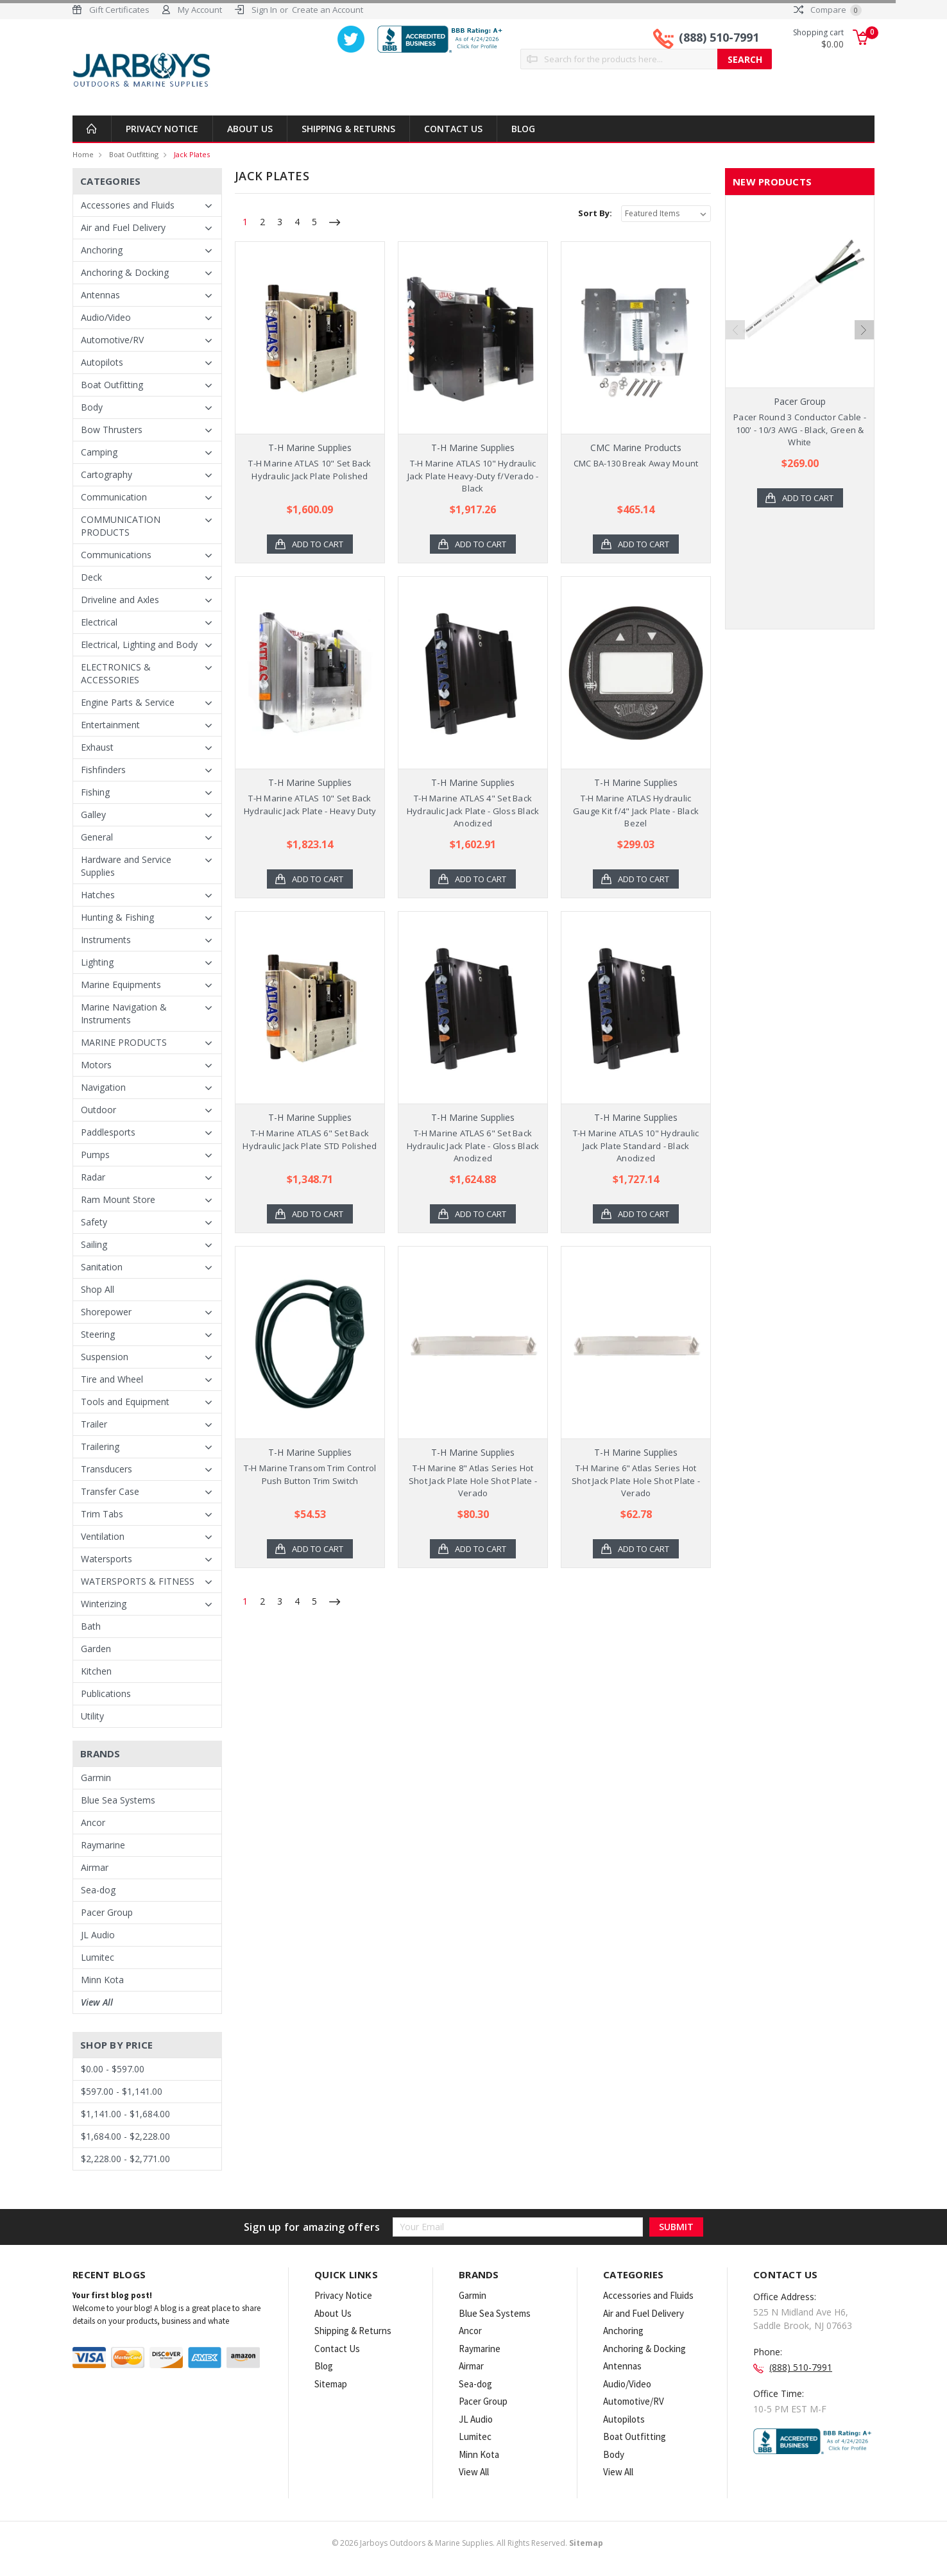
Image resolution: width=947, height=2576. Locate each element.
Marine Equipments (121, 984)
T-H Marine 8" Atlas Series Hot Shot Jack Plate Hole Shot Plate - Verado (473, 1480)
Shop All (97, 1289)
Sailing (94, 1244)
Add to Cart (317, 544)
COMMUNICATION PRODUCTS (120, 525)
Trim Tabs (102, 1514)
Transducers (106, 1469)
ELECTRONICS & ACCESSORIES (116, 673)
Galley (93, 814)
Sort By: (595, 213)
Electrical (99, 622)
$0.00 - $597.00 (112, 2069)
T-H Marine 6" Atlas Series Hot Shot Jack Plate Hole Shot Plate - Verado (636, 1480)
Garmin (96, 1777)
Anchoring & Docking (125, 272)
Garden (96, 1648)
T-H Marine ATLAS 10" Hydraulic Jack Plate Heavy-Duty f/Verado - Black (473, 475)
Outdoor (98, 1110)
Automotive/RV (112, 340)
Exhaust (97, 747)
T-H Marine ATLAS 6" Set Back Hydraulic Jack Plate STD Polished (310, 1139)
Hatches (98, 895)
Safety (94, 1222)
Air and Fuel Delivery (123, 227)
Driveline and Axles (120, 599)
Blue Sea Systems (118, 1800)
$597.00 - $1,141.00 (121, 2091)
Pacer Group (107, 1912)
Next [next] (864, 329)
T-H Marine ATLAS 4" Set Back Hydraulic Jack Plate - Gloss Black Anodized (473, 810)
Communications (116, 555)
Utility (92, 1716)
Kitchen (96, 1671)
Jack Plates (192, 154)
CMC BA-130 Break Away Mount (636, 463)
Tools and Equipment (125, 1401)
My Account (200, 9)
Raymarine (103, 1845)
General (97, 837)
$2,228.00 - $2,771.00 (125, 2159)
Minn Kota (102, 1980)
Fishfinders (103, 769)
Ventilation (102, 1536)
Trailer (94, 1424)
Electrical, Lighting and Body (139, 644)
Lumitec (97, 1957)
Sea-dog (98, 1890)
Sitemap (330, 2384)
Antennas (100, 295)
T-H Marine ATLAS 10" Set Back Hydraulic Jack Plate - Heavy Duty (310, 804)
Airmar (94, 1867)
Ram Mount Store (118, 1199)
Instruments (106, 940)
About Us (250, 129)
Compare (828, 9)
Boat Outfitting (133, 154)
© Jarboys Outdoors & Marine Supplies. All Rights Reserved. (467, 2543)
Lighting (97, 962)
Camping (99, 452)
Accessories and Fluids (128, 205)
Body (92, 407)
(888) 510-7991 (719, 37)
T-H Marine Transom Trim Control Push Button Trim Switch (310, 1474)
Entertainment (110, 725)
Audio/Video (106, 317)
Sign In (264, 9)
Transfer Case (110, 1491)
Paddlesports (108, 1132)
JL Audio (98, 1935)
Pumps (95, 1154)
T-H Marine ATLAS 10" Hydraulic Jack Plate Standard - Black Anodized (636, 1145)
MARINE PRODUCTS (124, 1042)
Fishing (95, 792)
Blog (523, 129)
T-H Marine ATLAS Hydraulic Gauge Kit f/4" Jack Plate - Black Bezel (636, 810)
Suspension (104, 1357)
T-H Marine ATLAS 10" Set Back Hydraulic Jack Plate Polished (309, 469)
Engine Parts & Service (128, 702)
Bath (91, 1626)
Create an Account (327, 9)
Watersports (106, 1559)
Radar (93, 1177)
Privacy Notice (162, 129)
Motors (96, 1065)
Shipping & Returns (348, 129)
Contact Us (453, 129)
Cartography (106, 474)
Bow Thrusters (111, 429)
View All (97, 2002)
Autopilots (102, 362)
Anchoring (102, 250)
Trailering (100, 1446)
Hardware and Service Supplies (126, 865)
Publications (106, 1693)
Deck (91, 577)
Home (83, 154)
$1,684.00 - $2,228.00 (125, 2136)
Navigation (103, 1087)
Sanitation (102, 1267)
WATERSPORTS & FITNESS (137, 1581)
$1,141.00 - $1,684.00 (125, 2114)
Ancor (93, 1822)
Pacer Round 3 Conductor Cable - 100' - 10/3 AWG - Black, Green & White (799, 429)
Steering (98, 1334)
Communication (114, 497)
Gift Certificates (119, 9)
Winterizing (103, 1604)
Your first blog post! (112, 2295)
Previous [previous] (735, 329)
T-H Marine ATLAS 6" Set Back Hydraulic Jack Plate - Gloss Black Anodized (473, 1145)
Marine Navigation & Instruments (124, 1013)
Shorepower (106, 1312)
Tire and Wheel (112, 1379)
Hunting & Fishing (117, 917)
